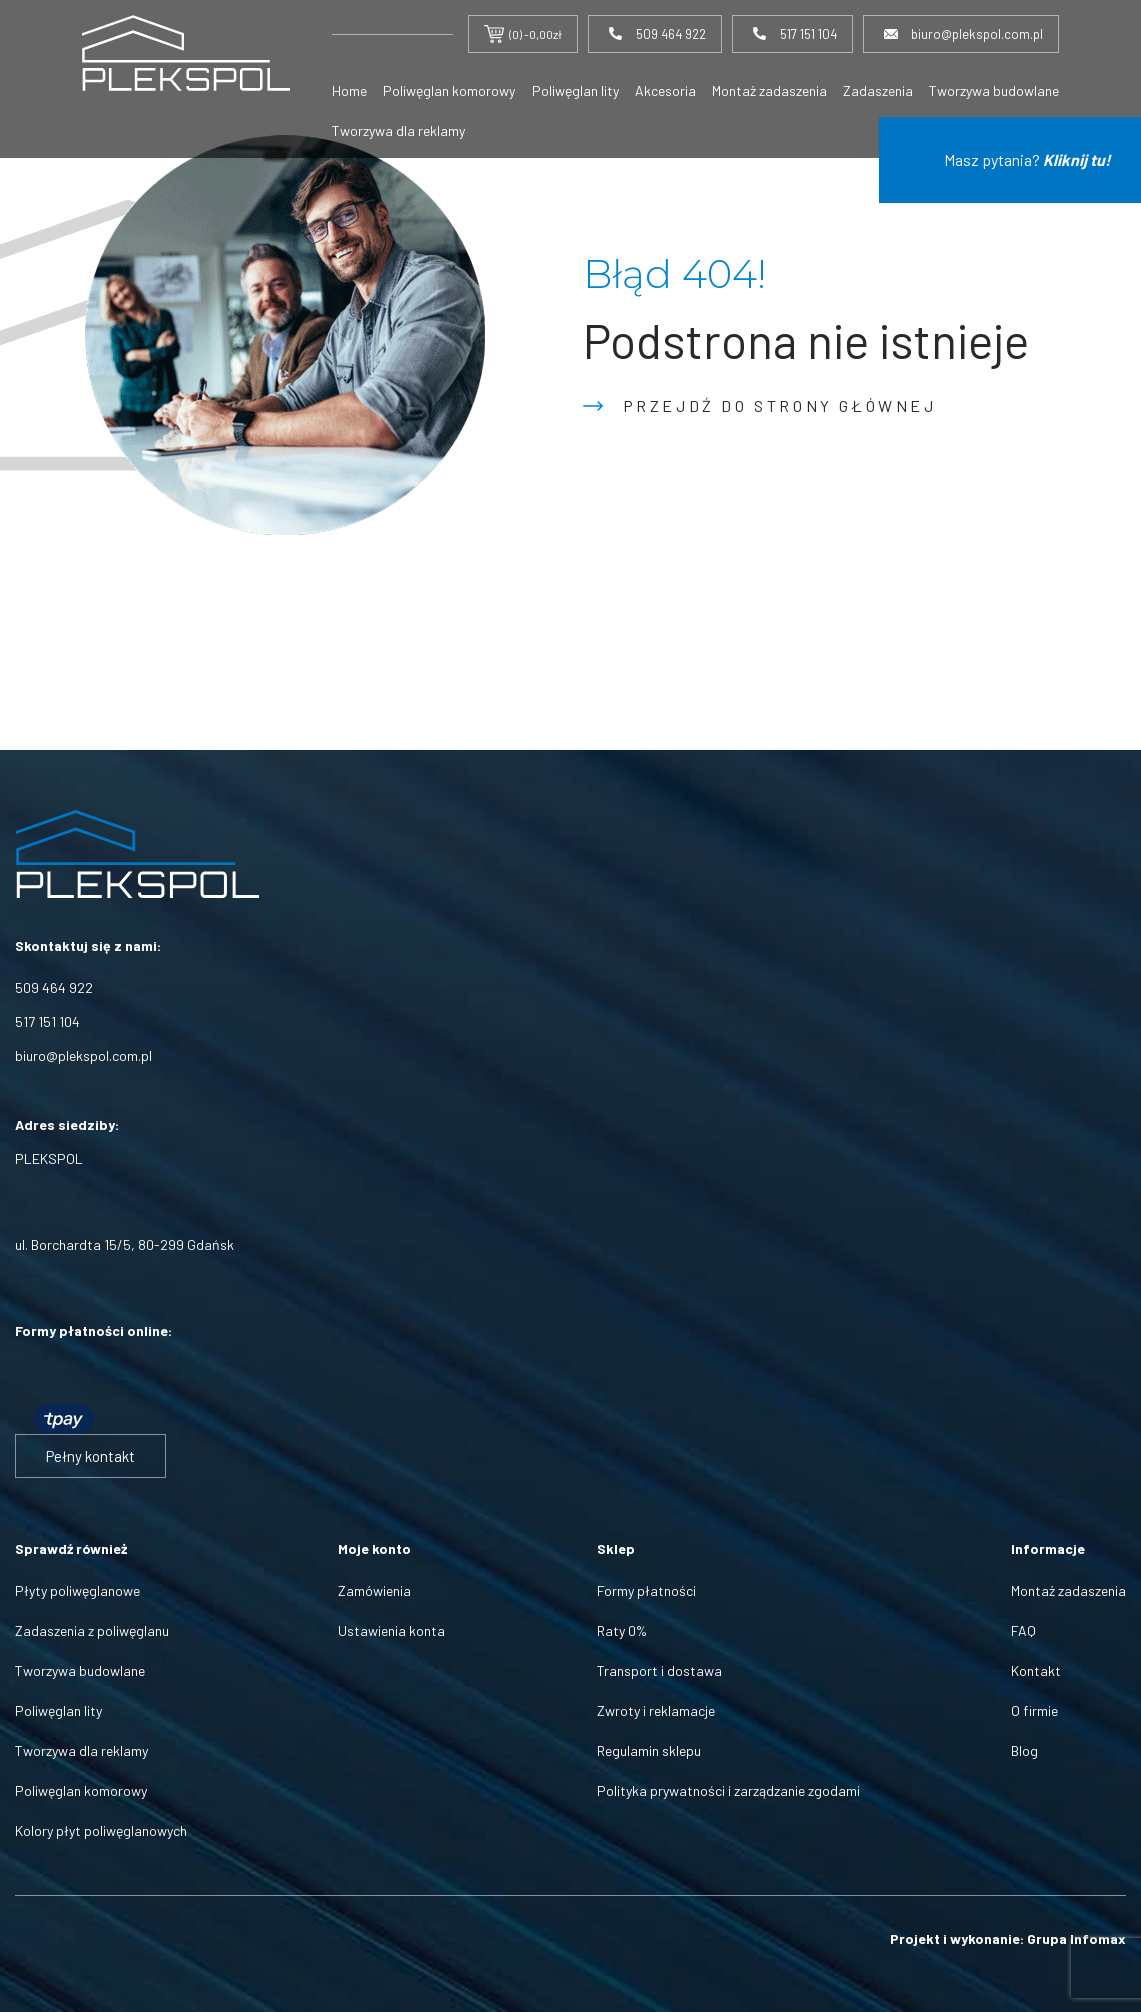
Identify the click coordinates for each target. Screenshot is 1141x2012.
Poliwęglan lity (575, 90)
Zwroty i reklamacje (656, 1710)
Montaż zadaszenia (769, 90)
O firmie (1034, 1710)
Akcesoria (665, 90)
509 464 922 (54, 987)
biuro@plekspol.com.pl (83, 1055)
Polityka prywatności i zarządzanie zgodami (728, 1790)
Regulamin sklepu (649, 1750)
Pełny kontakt (90, 1456)
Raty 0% (622, 1630)
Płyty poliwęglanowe (77, 1590)
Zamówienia (374, 1590)
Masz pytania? (1027, 159)
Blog (1024, 1750)
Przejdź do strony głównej (780, 405)
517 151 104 (47, 1021)
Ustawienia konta (391, 1630)
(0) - (523, 34)
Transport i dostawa (659, 1670)
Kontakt (1036, 1670)
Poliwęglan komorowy (449, 90)
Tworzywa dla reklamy (398, 130)
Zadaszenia (878, 90)
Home (349, 90)
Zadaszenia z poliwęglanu (92, 1630)
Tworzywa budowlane (994, 90)
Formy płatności (646, 1590)
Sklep (616, 1548)
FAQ (1023, 1630)
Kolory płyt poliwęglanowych (101, 1830)
